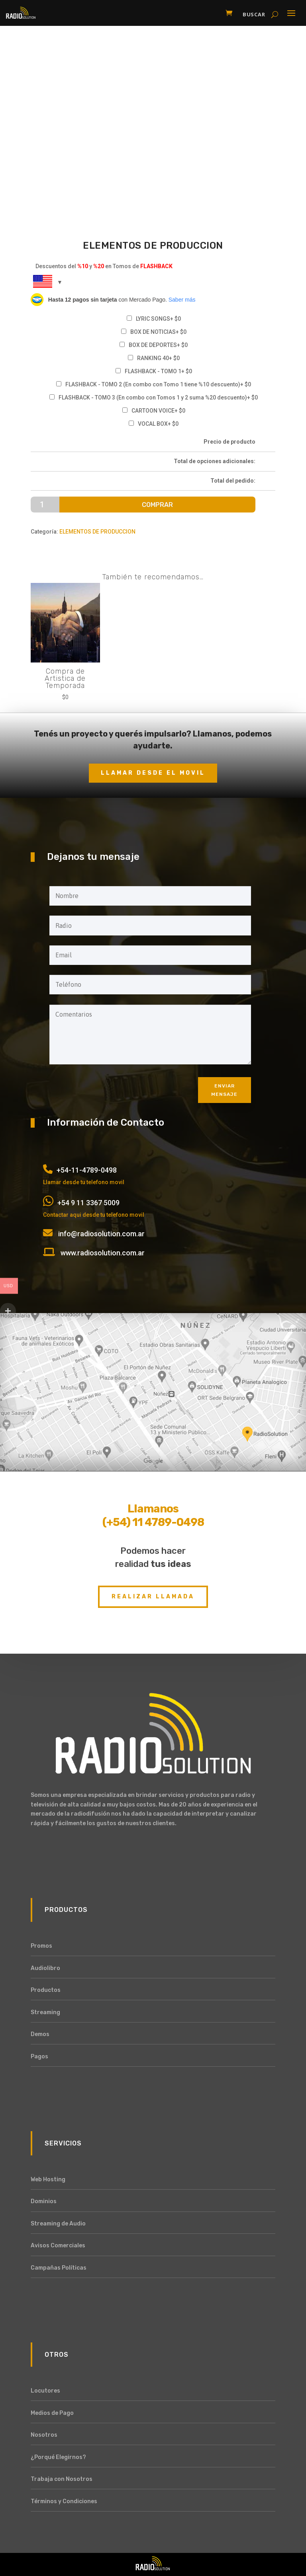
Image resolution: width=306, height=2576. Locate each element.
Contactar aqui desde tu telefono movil (93, 1215)
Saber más (182, 299)
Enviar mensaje (224, 1090)
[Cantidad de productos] (45, 504)
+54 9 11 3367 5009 (88, 1202)
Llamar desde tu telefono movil (83, 1182)
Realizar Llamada (153, 1596)
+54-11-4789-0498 (87, 1170)
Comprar (157, 505)
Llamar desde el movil (153, 773)
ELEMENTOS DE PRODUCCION (97, 531)
